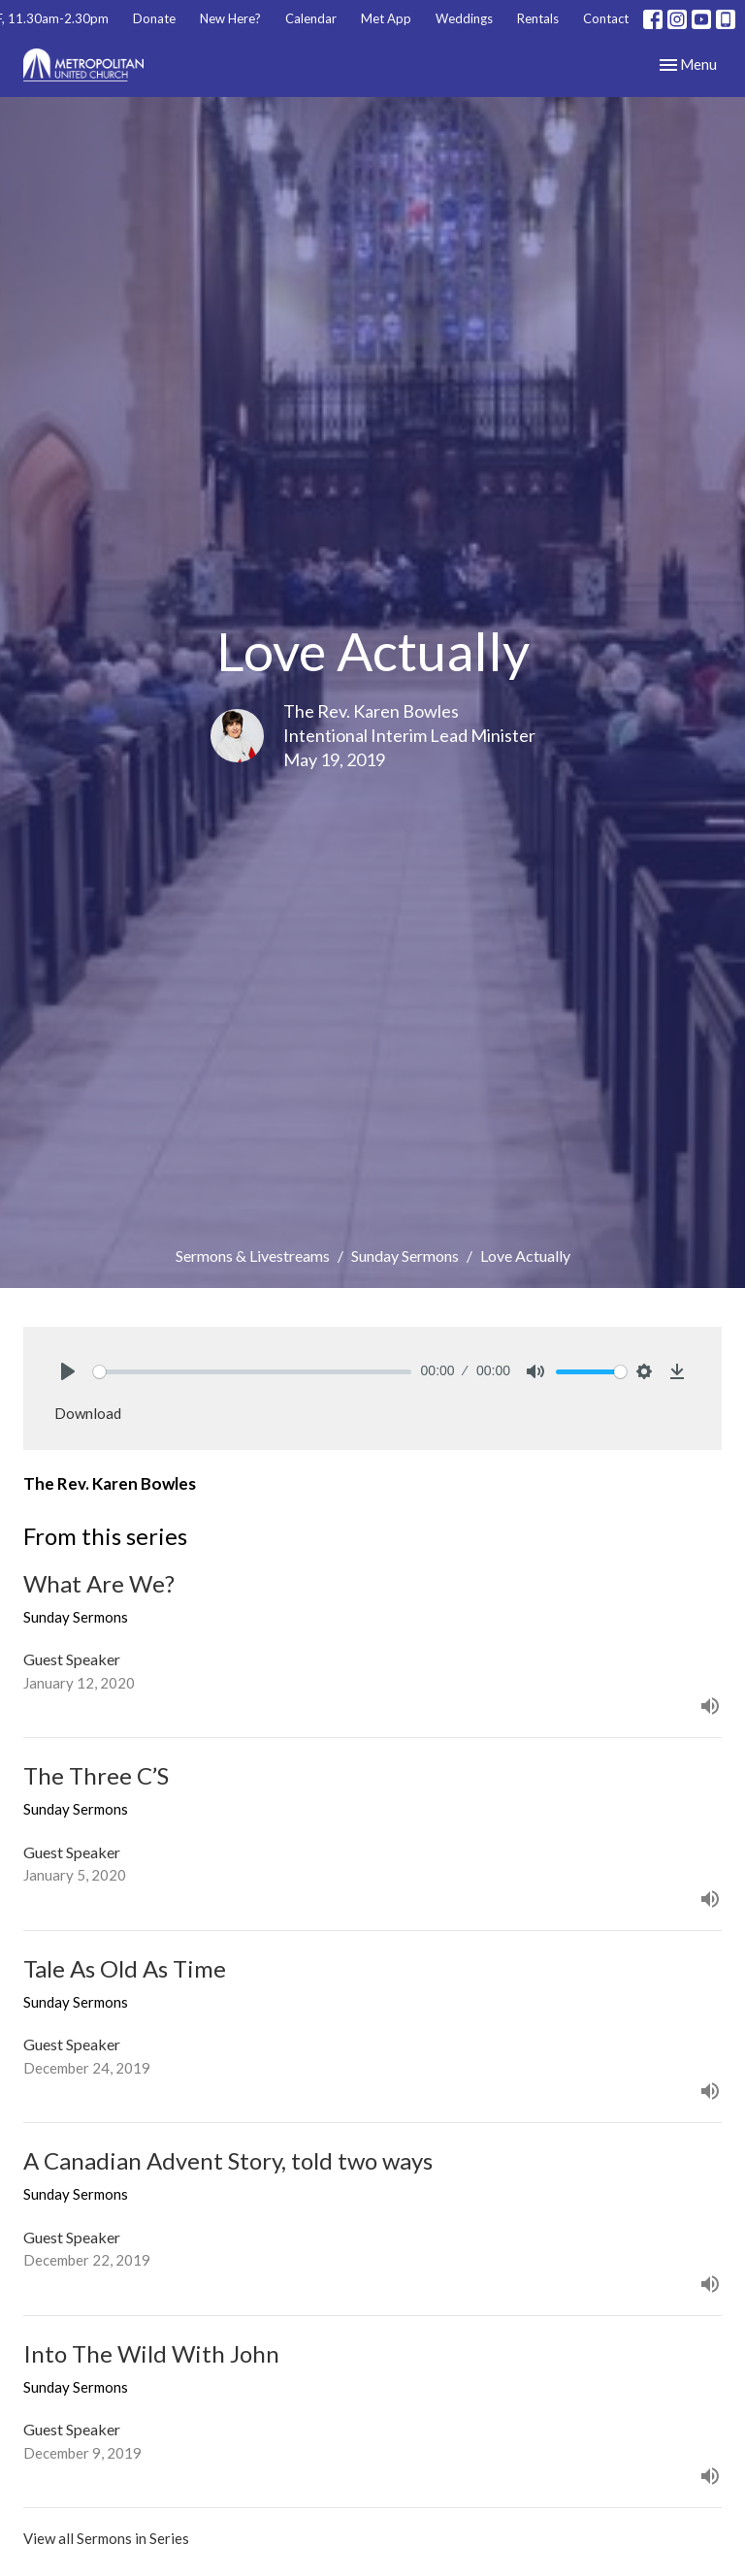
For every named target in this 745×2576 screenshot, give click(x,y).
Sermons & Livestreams (253, 1255)
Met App (386, 18)
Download (87, 1413)
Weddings (464, 18)
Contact (606, 18)
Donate (154, 18)
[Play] (67, 1371)
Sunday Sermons (405, 1255)
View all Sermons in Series (106, 2538)
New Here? (230, 18)
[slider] (252, 1372)
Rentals (538, 18)
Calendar (311, 18)
